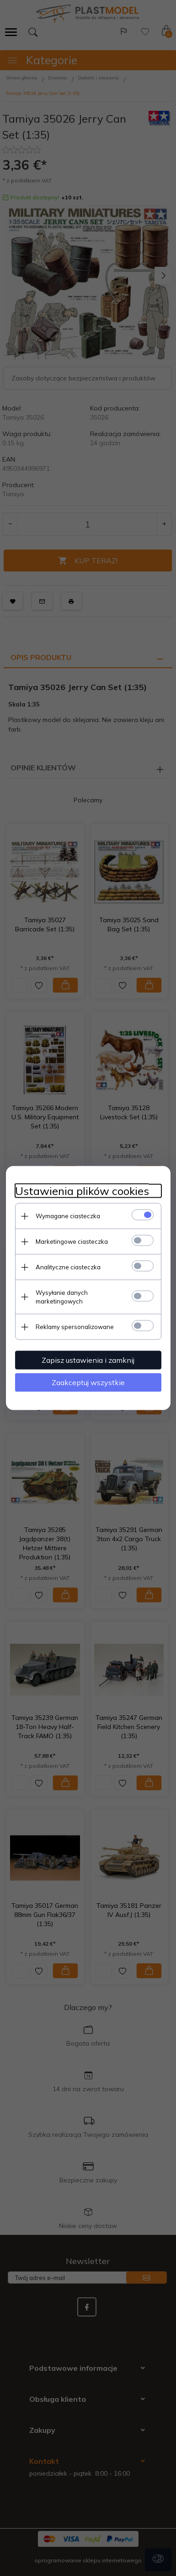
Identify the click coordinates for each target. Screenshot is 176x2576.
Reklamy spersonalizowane (75, 1326)
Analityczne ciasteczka (68, 1267)
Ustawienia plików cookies (82, 1191)
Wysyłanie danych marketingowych (62, 1297)
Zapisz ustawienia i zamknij (88, 1360)
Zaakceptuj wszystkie (88, 1382)
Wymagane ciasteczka (68, 1216)
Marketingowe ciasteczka (72, 1241)
